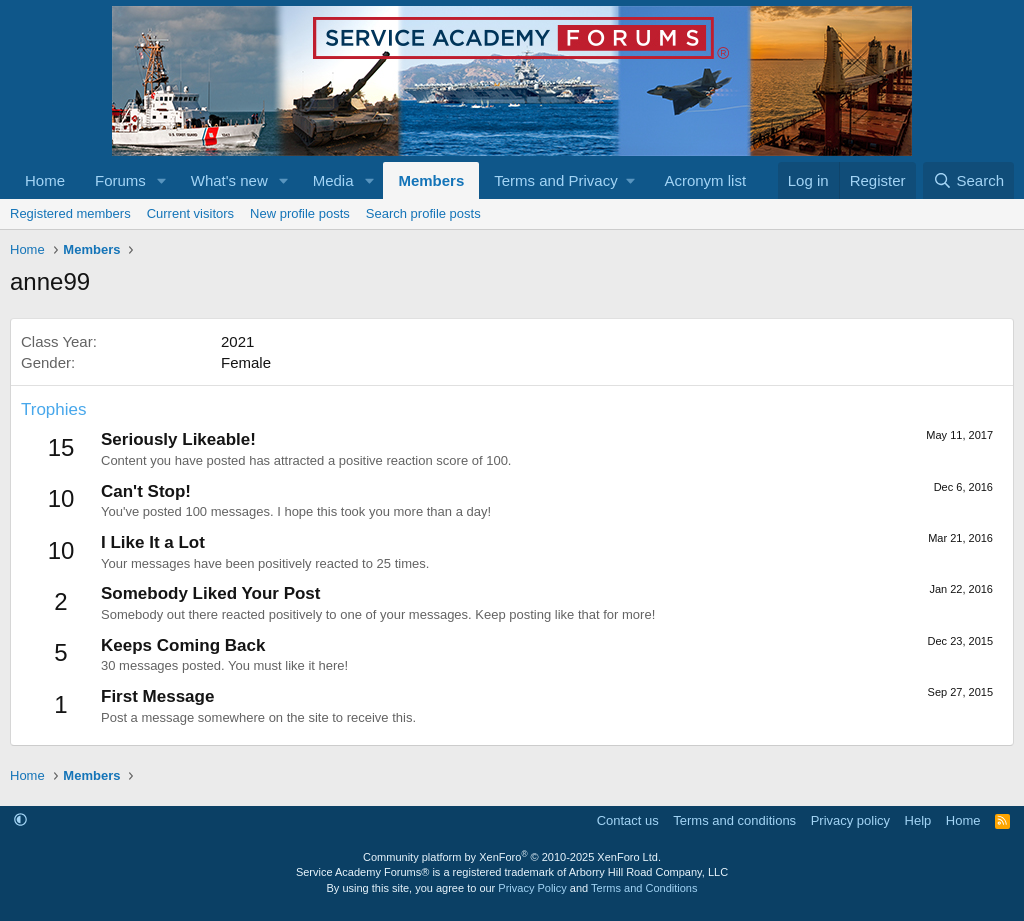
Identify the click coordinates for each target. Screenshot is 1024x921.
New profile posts (300, 213)
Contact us (628, 820)
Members (431, 180)
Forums (120, 180)
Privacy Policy (532, 888)
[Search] (968, 180)
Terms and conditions (734, 820)
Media (333, 180)
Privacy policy (850, 820)
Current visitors (190, 213)
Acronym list (705, 180)
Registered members (70, 213)
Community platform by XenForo (512, 857)
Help (918, 820)
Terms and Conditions (644, 888)
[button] (162, 180)
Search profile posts (423, 213)
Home (45, 180)
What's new (229, 180)
